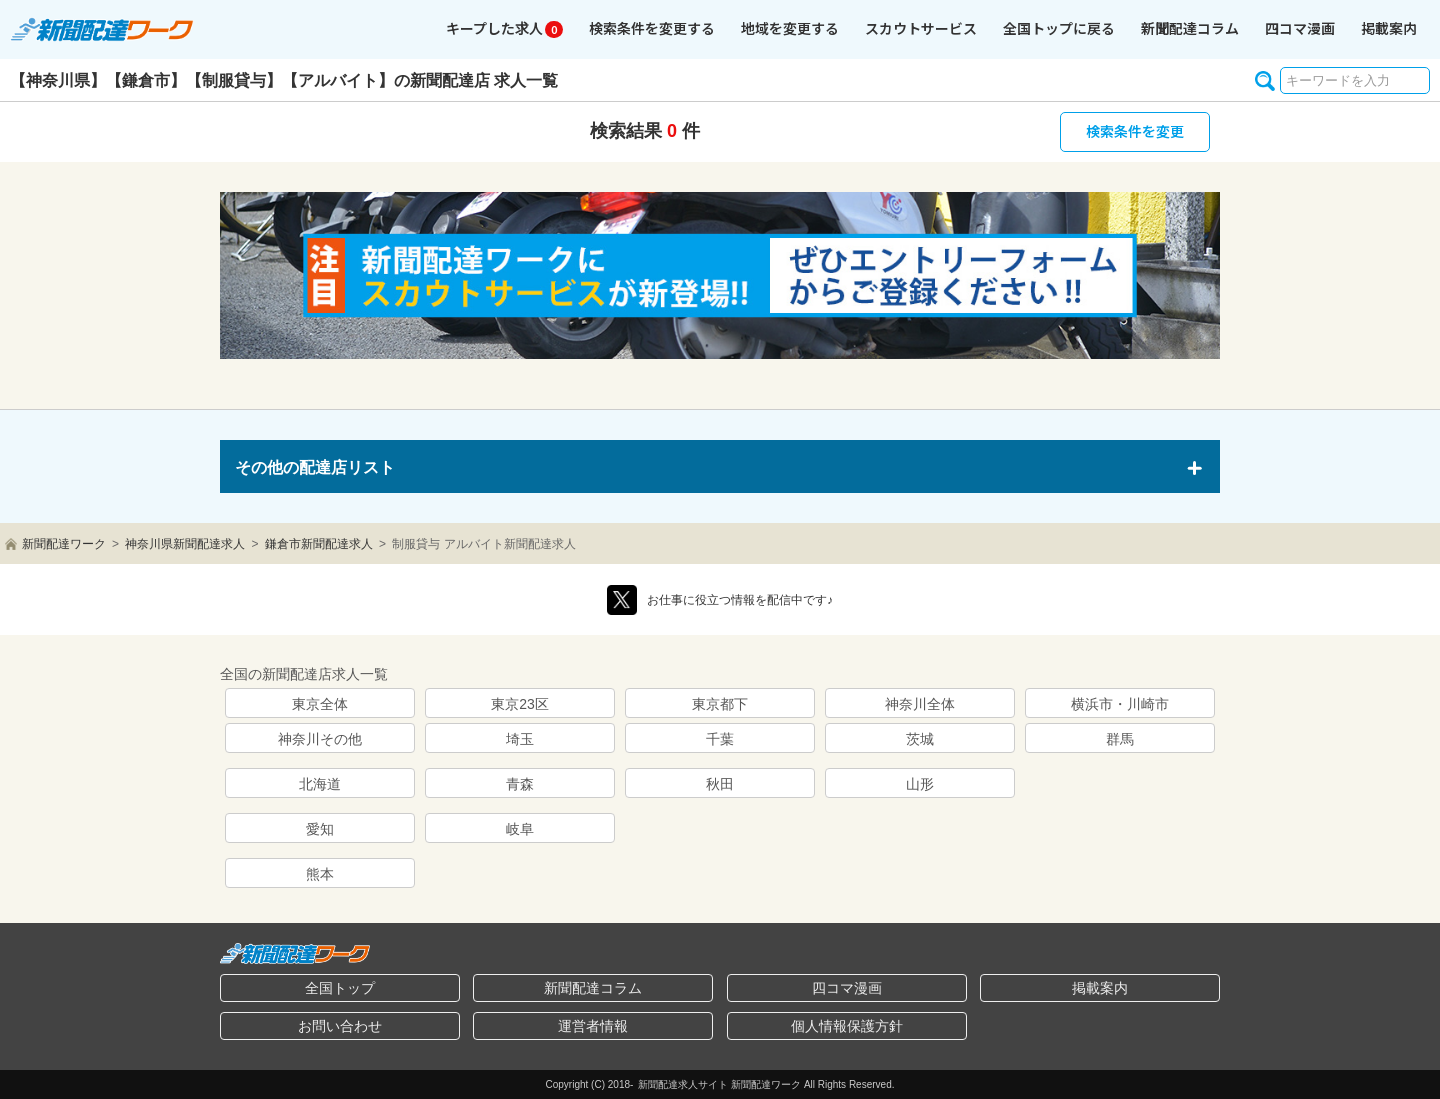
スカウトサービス (921, 28)
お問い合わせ (340, 1026)
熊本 (320, 874)
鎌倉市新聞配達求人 (319, 544)
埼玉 (520, 739)
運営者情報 (593, 1026)
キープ (504, 28)
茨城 (920, 739)
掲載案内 (1389, 28)
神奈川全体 (920, 704)
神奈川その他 (320, 739)
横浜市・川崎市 (1120, 704)
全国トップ (340, 988)
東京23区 (520, 704)
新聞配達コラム (593, 988)
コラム (1190, 28)
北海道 (320, 784)
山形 (920, 784)
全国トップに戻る (1059, 28)
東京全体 (320, 704)
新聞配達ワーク (64, 544)
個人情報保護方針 (847, 1026)
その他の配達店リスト (315, 467)
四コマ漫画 (1300, 28)
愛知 (320, 829)
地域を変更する (790, 28)
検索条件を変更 (1135, 131)
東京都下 (720, 704)
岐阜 (520, 829)
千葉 (720, 739)
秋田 (720, 784)
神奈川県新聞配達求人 (185, 544)
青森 (520, 784)
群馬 (1120, 739)
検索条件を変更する (652, 28)
